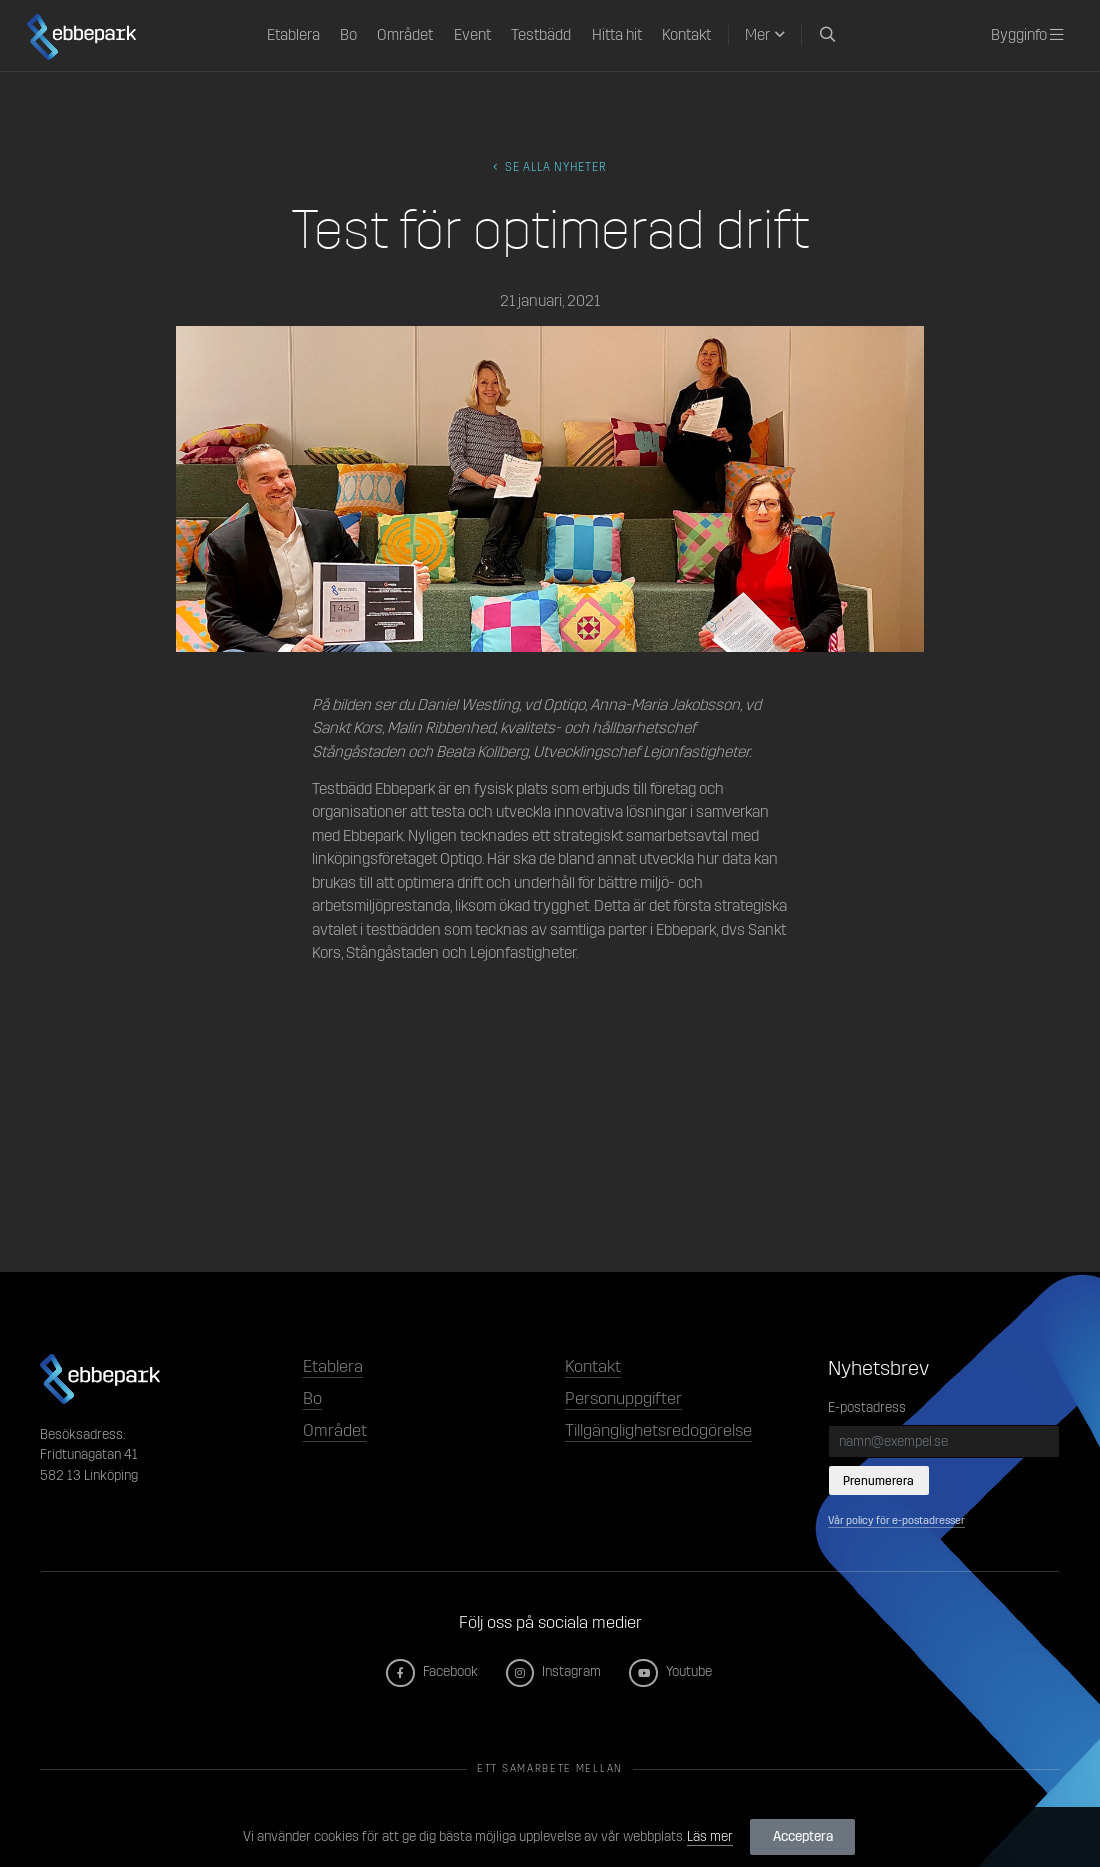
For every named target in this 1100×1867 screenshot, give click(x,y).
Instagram (554, 1671)
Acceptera (803, 1836)
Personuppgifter (623, 1398)
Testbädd (541, 35)
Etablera (293, 35)
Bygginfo (1027, 35)
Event (472, 35)
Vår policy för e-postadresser (896, 1520)
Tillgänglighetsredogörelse (658, 1430)
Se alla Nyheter (550, 167)
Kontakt (686, 35)
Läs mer (710, 1836)
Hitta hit (617, 35)
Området (405, 35)
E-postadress (867, 1407)
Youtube (671, 1671)
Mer (757, 35)
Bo (348, 35)
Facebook (432, 1671)
